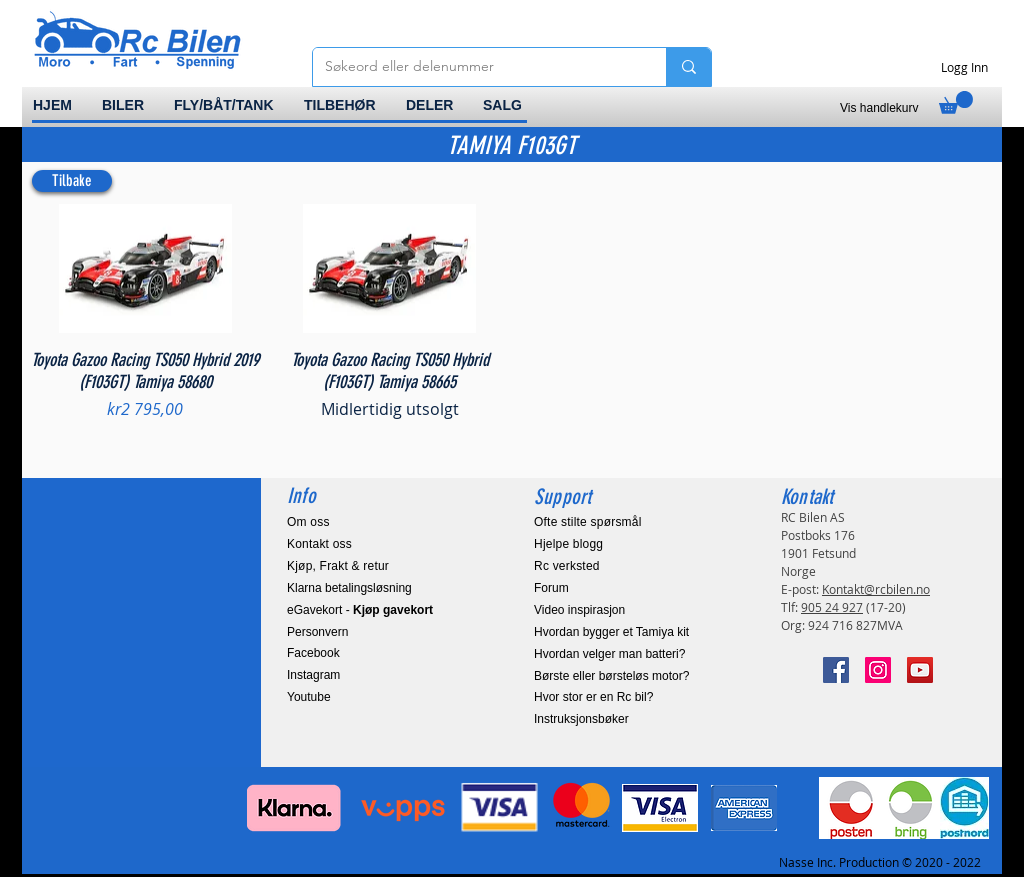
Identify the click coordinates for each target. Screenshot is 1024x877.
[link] (956, 102)
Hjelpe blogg (568, 544)
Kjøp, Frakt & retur (338, 566)
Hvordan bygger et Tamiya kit (611, 632)
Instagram (313, 675)
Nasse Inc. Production (839, 862)
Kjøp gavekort (393, 610)
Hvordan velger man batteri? (609, 654)
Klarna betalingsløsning (349, 588)
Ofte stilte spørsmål (588, 522)
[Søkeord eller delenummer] (474, 67)
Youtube (309, 697)
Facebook (313, 653)
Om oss (308, 522)
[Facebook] (836, 670)
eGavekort (314, 610)
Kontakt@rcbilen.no (876, 589)
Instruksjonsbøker (581, 719)
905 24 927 (832, 607)
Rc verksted (567, 566)
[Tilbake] (72, 181)
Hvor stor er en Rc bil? (593, 697)
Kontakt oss (319, 544)
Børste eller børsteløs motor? (611, 676)
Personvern (317, 632)
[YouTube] (920, 670)
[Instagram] (878, 670)
